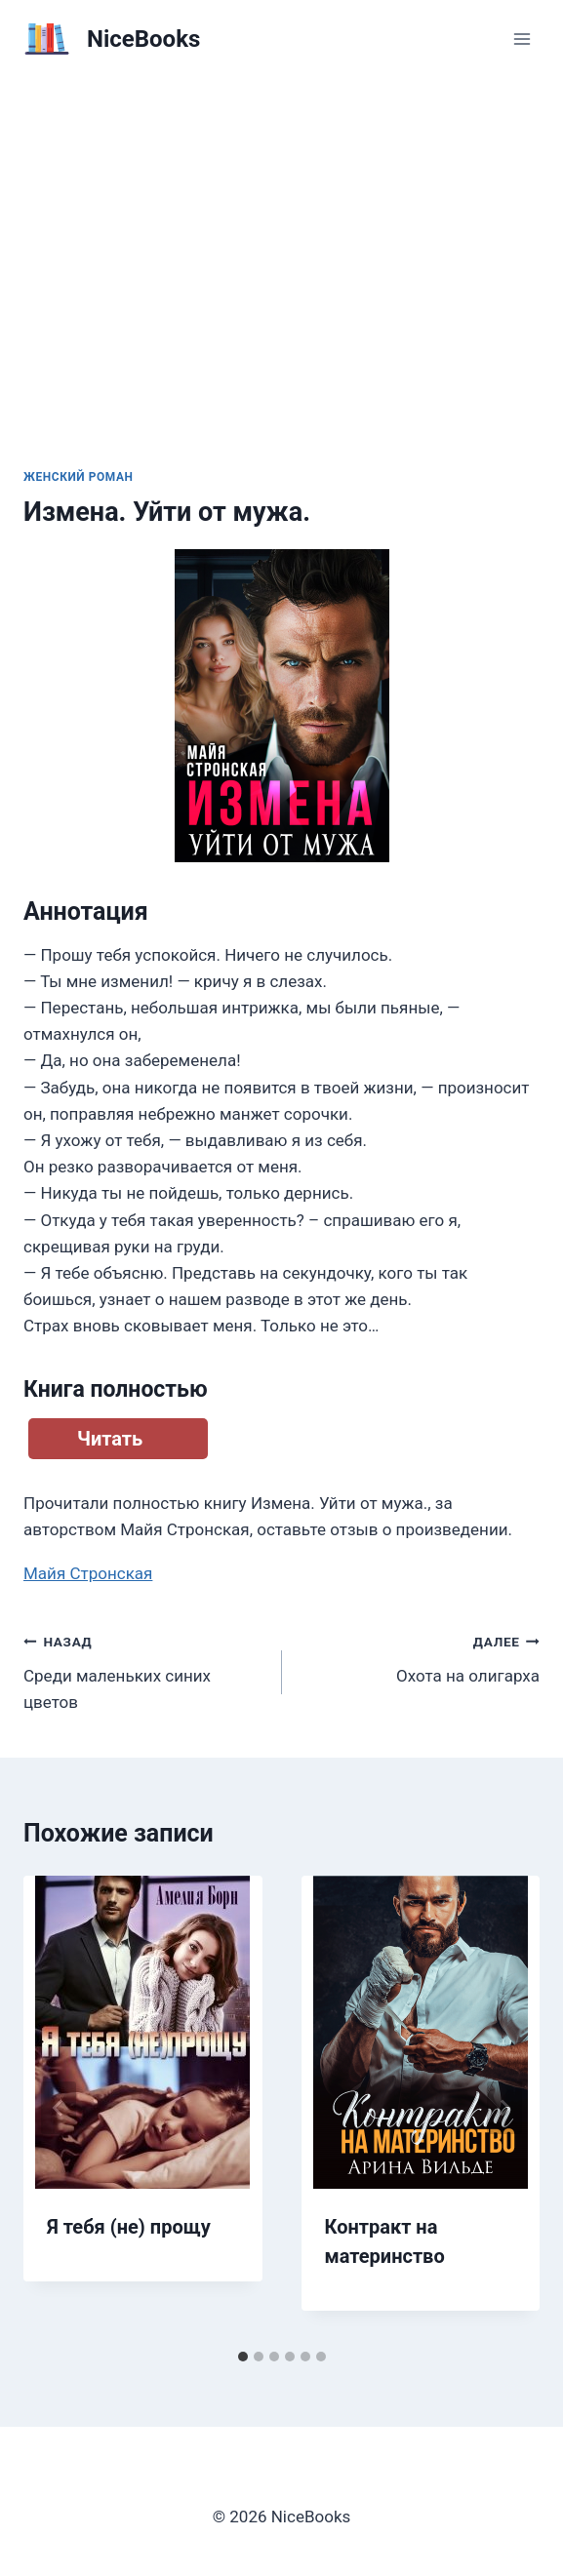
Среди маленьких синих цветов (144, 1670)
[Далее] (504, 2107)
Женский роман (78, 477)
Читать (109, 1438)
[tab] (243, 2356)
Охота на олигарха (420, 1656)
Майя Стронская (87, 1573)
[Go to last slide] (58, 2107)
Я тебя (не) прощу (129, 2227)
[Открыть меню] (521, 38)
